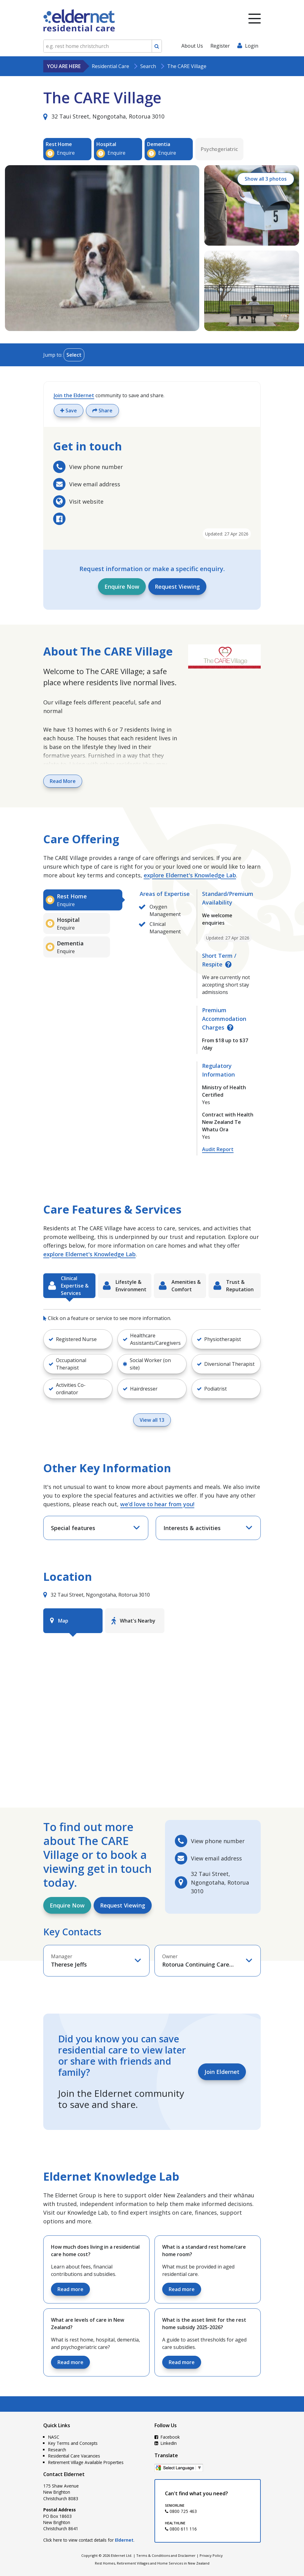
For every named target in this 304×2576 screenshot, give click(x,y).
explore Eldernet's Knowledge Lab (190, 875)
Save (68, 410)
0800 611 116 (181, 2529)
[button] (77, 1339)
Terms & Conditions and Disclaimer (166, 2555)
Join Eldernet (222, 2071)
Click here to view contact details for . (88, 2540)
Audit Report (218, 1149)
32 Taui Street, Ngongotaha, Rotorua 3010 (103, 116)
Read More (63, 781)
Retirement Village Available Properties (86, 2462)
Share (102, 410)
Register (220, 45)
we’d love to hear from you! (157, 1504)
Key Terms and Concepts (73, 2443)
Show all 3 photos (265, 179)
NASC (53, 2437)
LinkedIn (165, 2443)
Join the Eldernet (74, 395)
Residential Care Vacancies (74, 2456)
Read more (70, 2289)
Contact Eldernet (64, 2474)
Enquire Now (121, 586)
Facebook (167, 2437)
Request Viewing (177, 586)
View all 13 (152, 1420)
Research (57, 2450)
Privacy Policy (211, 2555)
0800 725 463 (181, 2511)
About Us (192, 45)
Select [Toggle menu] (74, 354)
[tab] (82, 899)
